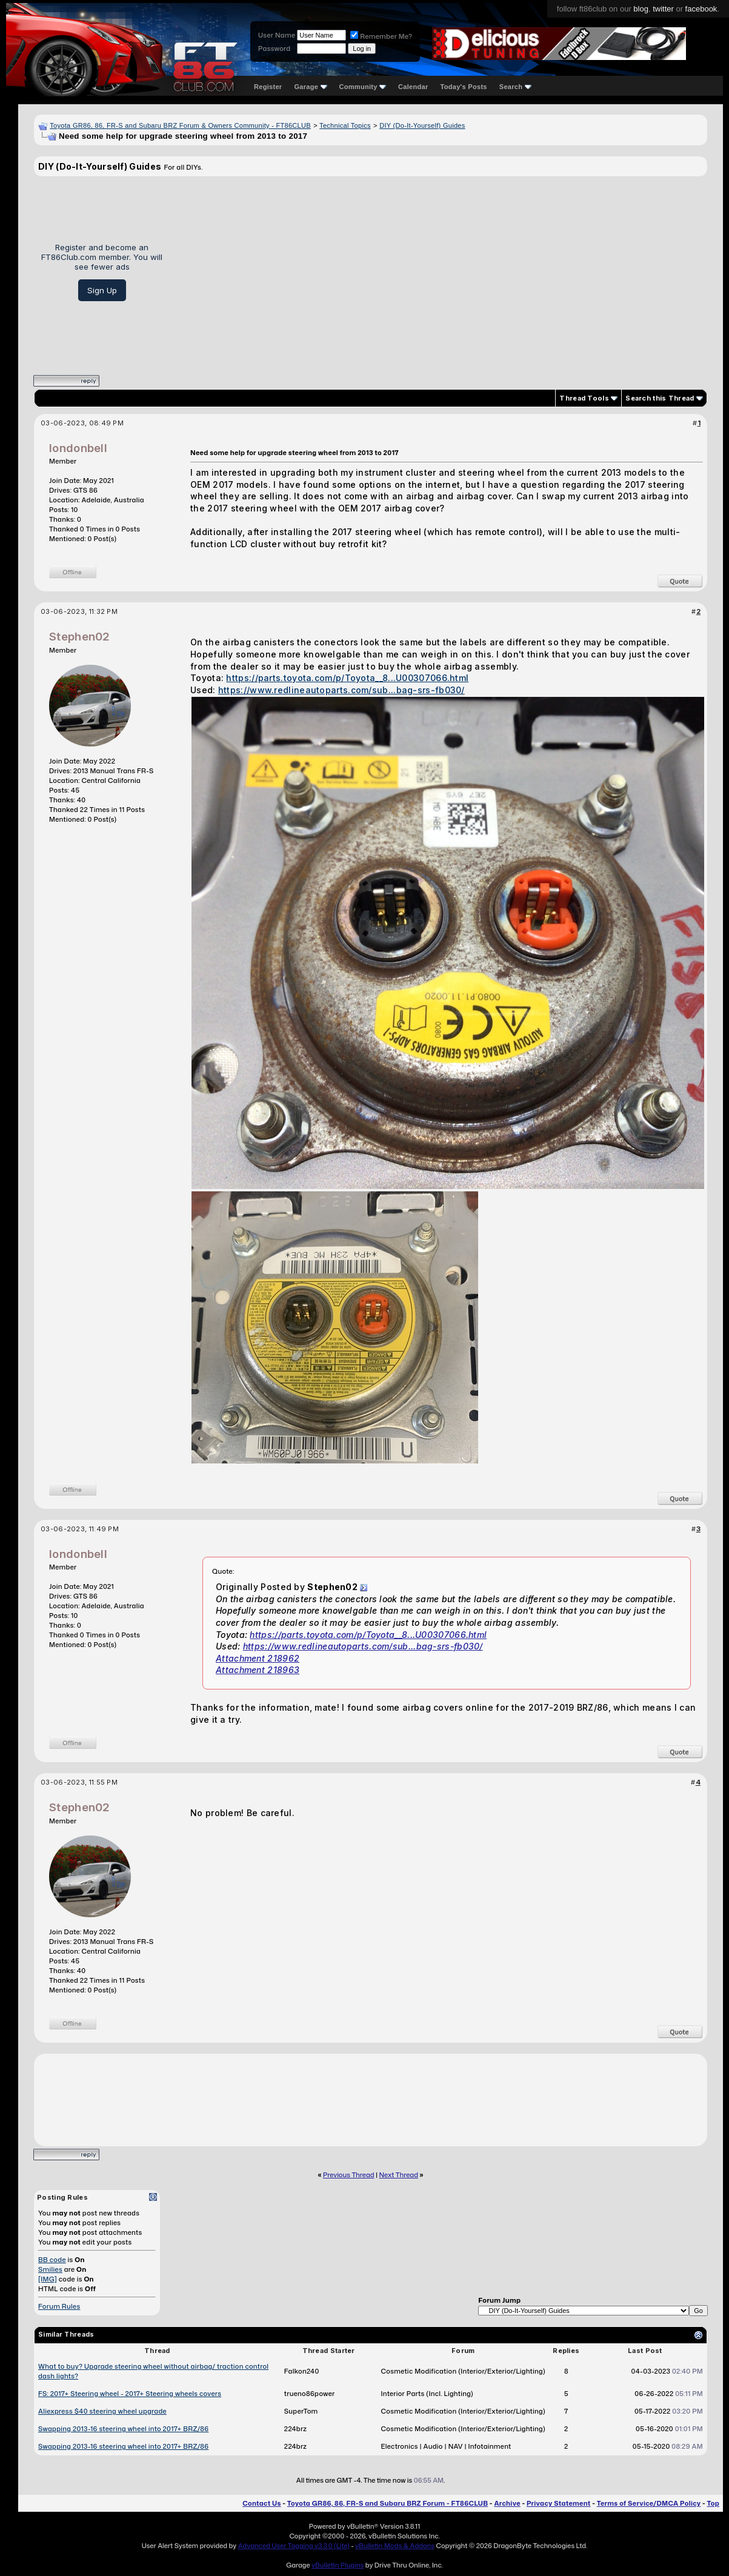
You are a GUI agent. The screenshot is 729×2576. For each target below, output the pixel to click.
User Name (276, 35)
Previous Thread (348, 2175)
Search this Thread (659, 398)
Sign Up (102, 290)
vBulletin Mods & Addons (394, 2546)
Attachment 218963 (257, 1670)
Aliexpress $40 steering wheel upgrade (102, 2411)
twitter (663, 8)
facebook (701, 8)
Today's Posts (464, 86)
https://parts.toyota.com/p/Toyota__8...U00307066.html (347, 678)
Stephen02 (79, 637)
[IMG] (47, 2279)
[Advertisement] (439, 271)
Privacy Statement (559, 2503)
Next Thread (398, 2175)
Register (268, 86)
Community (363, 86)
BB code (52, 2260)
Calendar (413, 86)
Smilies (50, 2269)
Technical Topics (345, 125)
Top (713, 2503)
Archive (507, 2503)
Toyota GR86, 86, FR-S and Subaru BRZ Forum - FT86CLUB (387, 2503)
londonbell (78, 448)
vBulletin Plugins (337, 2565)
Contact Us (261, 2503)
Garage (310, 86)
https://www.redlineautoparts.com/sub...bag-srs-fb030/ (341, 690)
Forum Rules (59, 2306)
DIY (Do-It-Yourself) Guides (422, 125)
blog (640, 8)
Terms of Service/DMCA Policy (649, 2503)
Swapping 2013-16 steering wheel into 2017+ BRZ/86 (123, 2429)
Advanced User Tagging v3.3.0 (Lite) (294, 2546)
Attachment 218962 (257, 1658)
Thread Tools (584, 398)
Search (515, 86)
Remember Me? (381, 36)
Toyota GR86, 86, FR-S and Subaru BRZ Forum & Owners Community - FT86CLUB (180, 125)
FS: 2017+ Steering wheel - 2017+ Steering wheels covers (129, 2393)
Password (274, 48)
